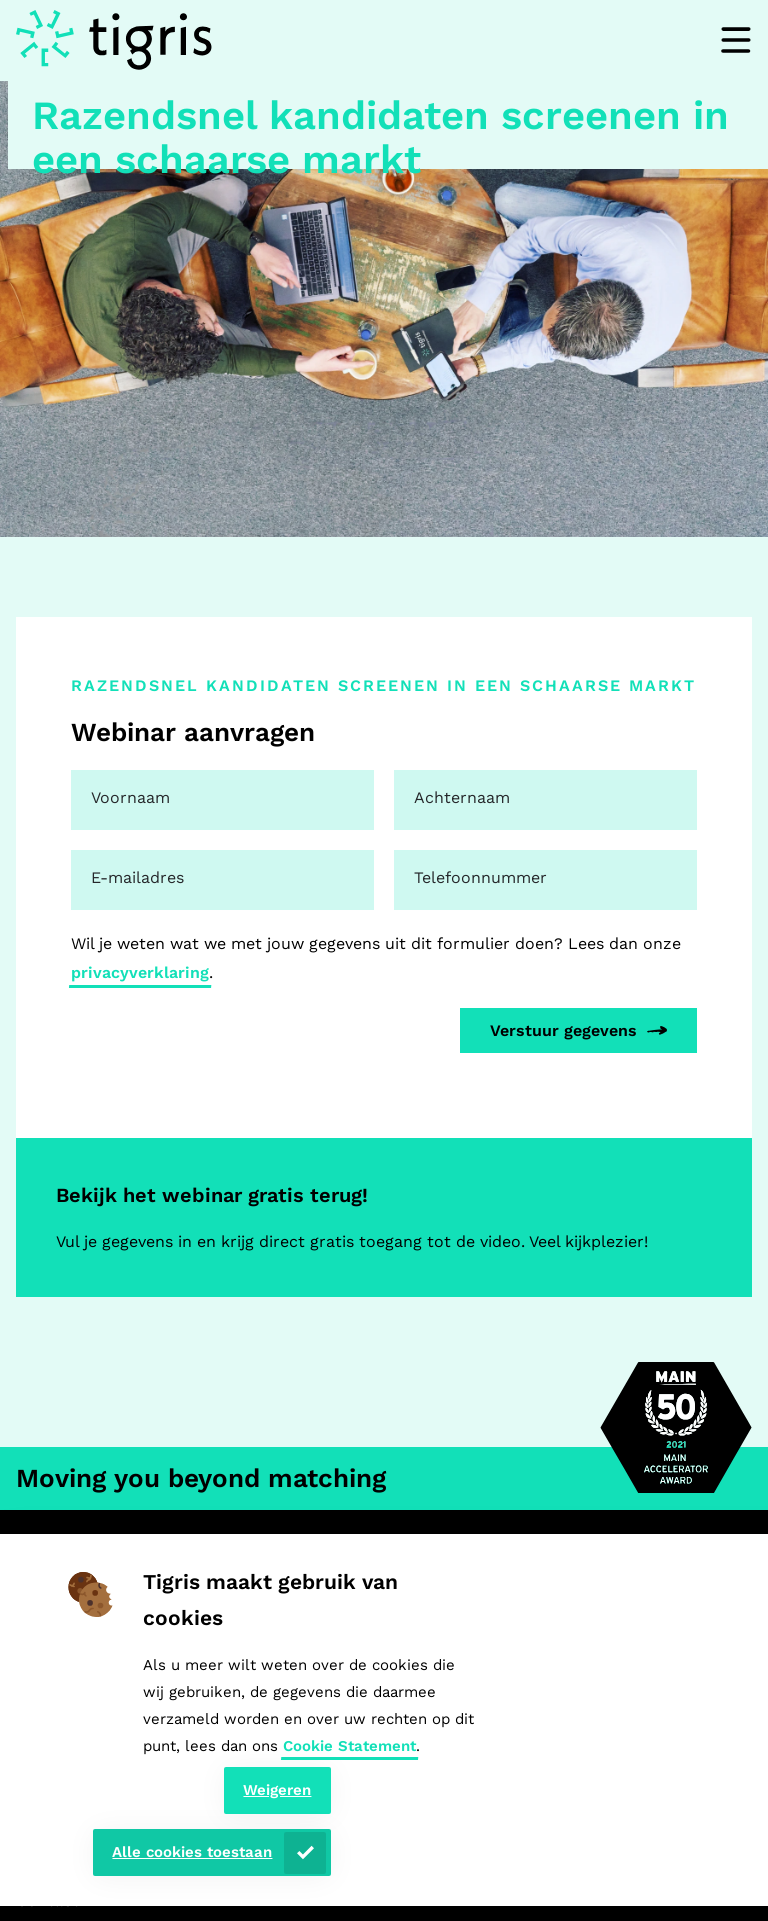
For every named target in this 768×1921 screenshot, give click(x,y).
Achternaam (462, 797)
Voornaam (130, 797)
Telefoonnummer (480, 877)
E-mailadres (137, 877)
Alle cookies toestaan (192, 1852)
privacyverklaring (140, 972)
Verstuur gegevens (563, 1030)
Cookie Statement (349, 1746)
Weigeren (277, 1790)
